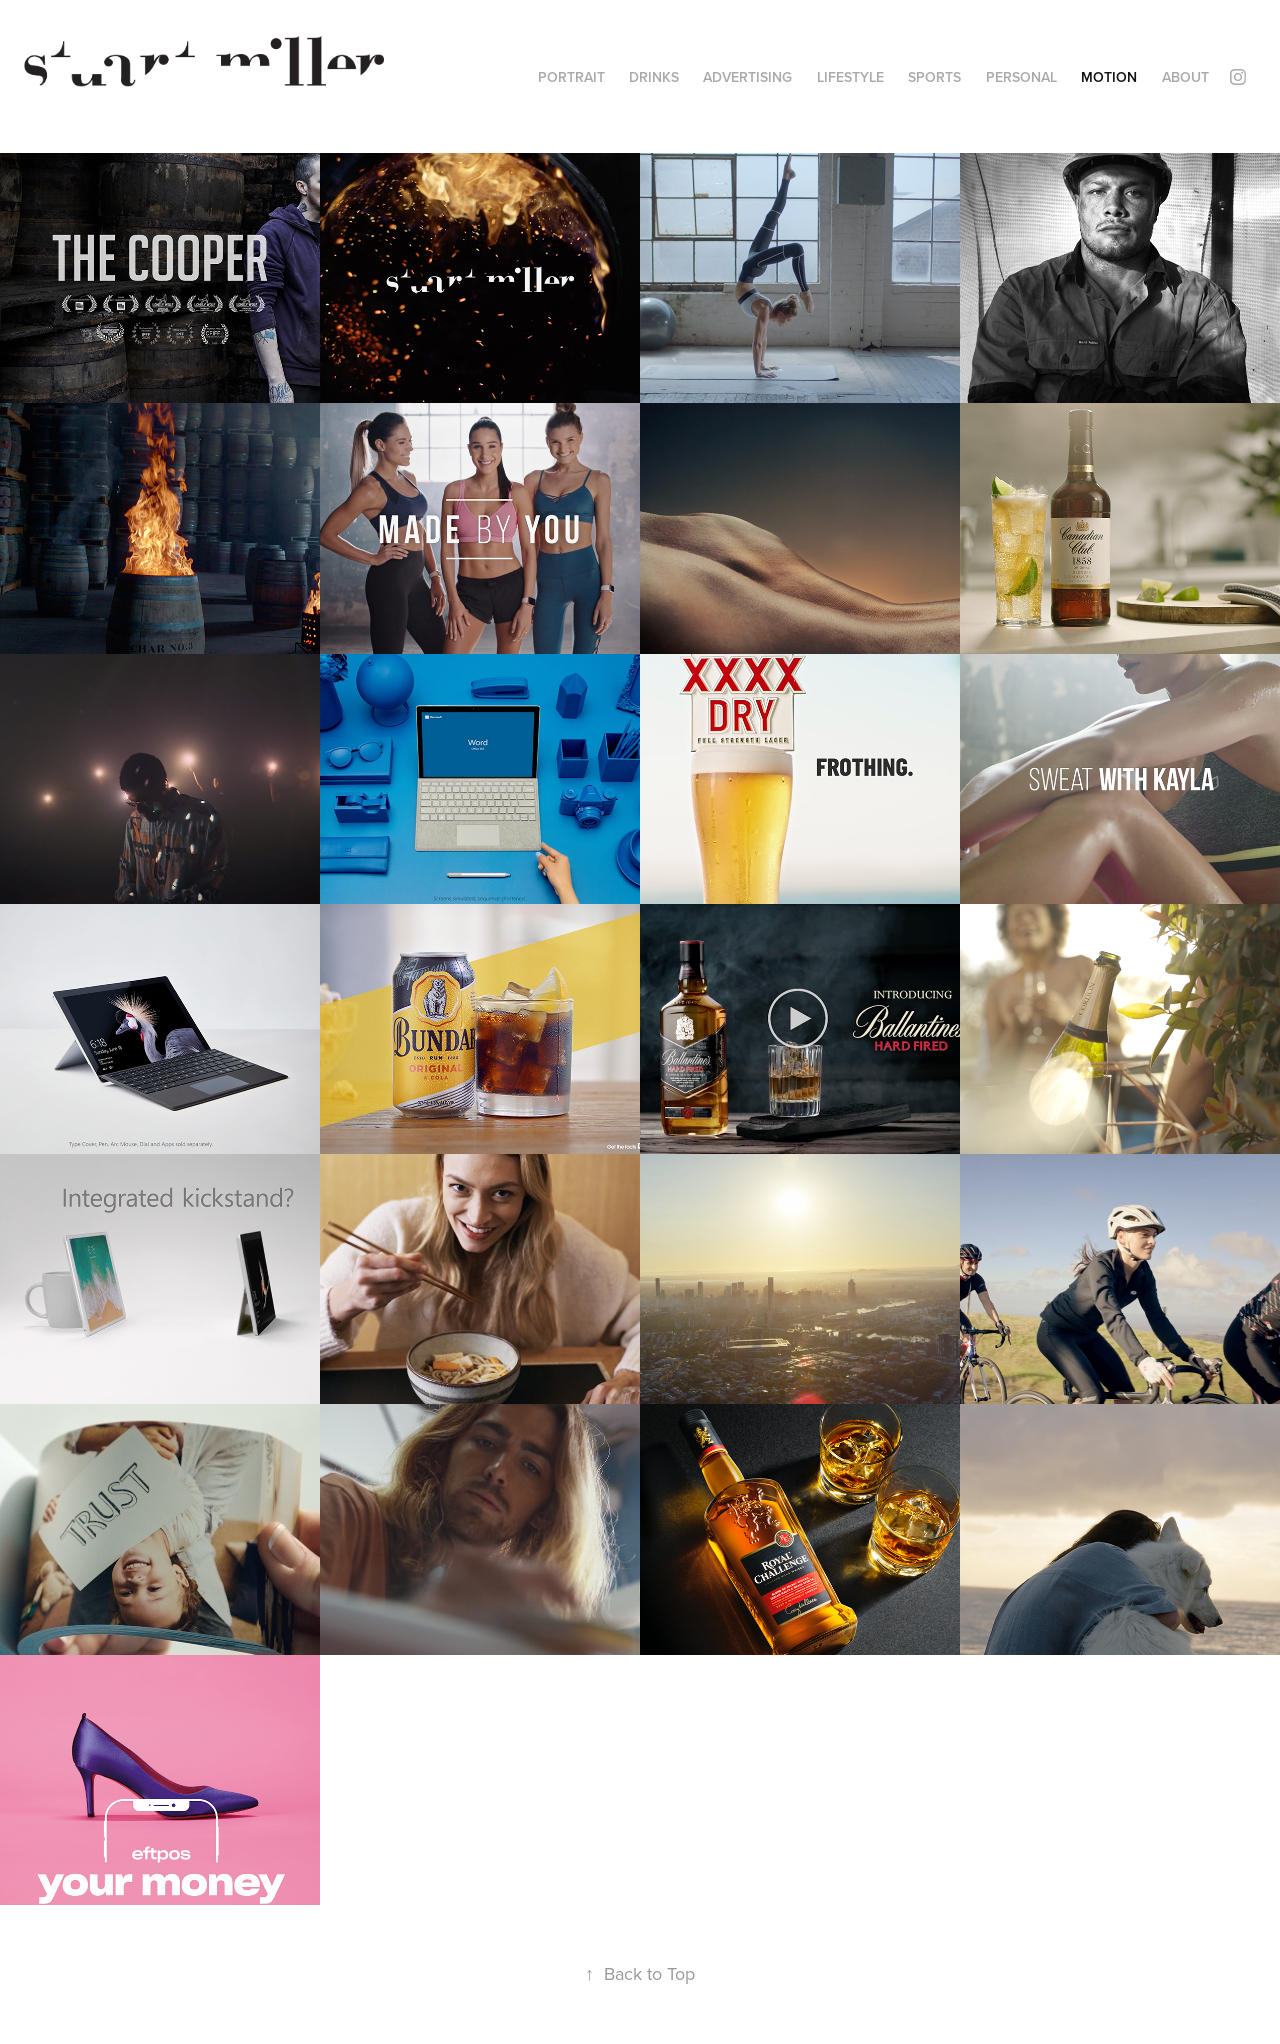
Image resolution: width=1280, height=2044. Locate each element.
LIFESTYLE (850, 77)
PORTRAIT (571, 77)
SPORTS (934, 77)
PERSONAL (1021, 77)
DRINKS (654, 77)
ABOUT (1185, 77)
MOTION (1109, 77)
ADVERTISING (747, 77)
